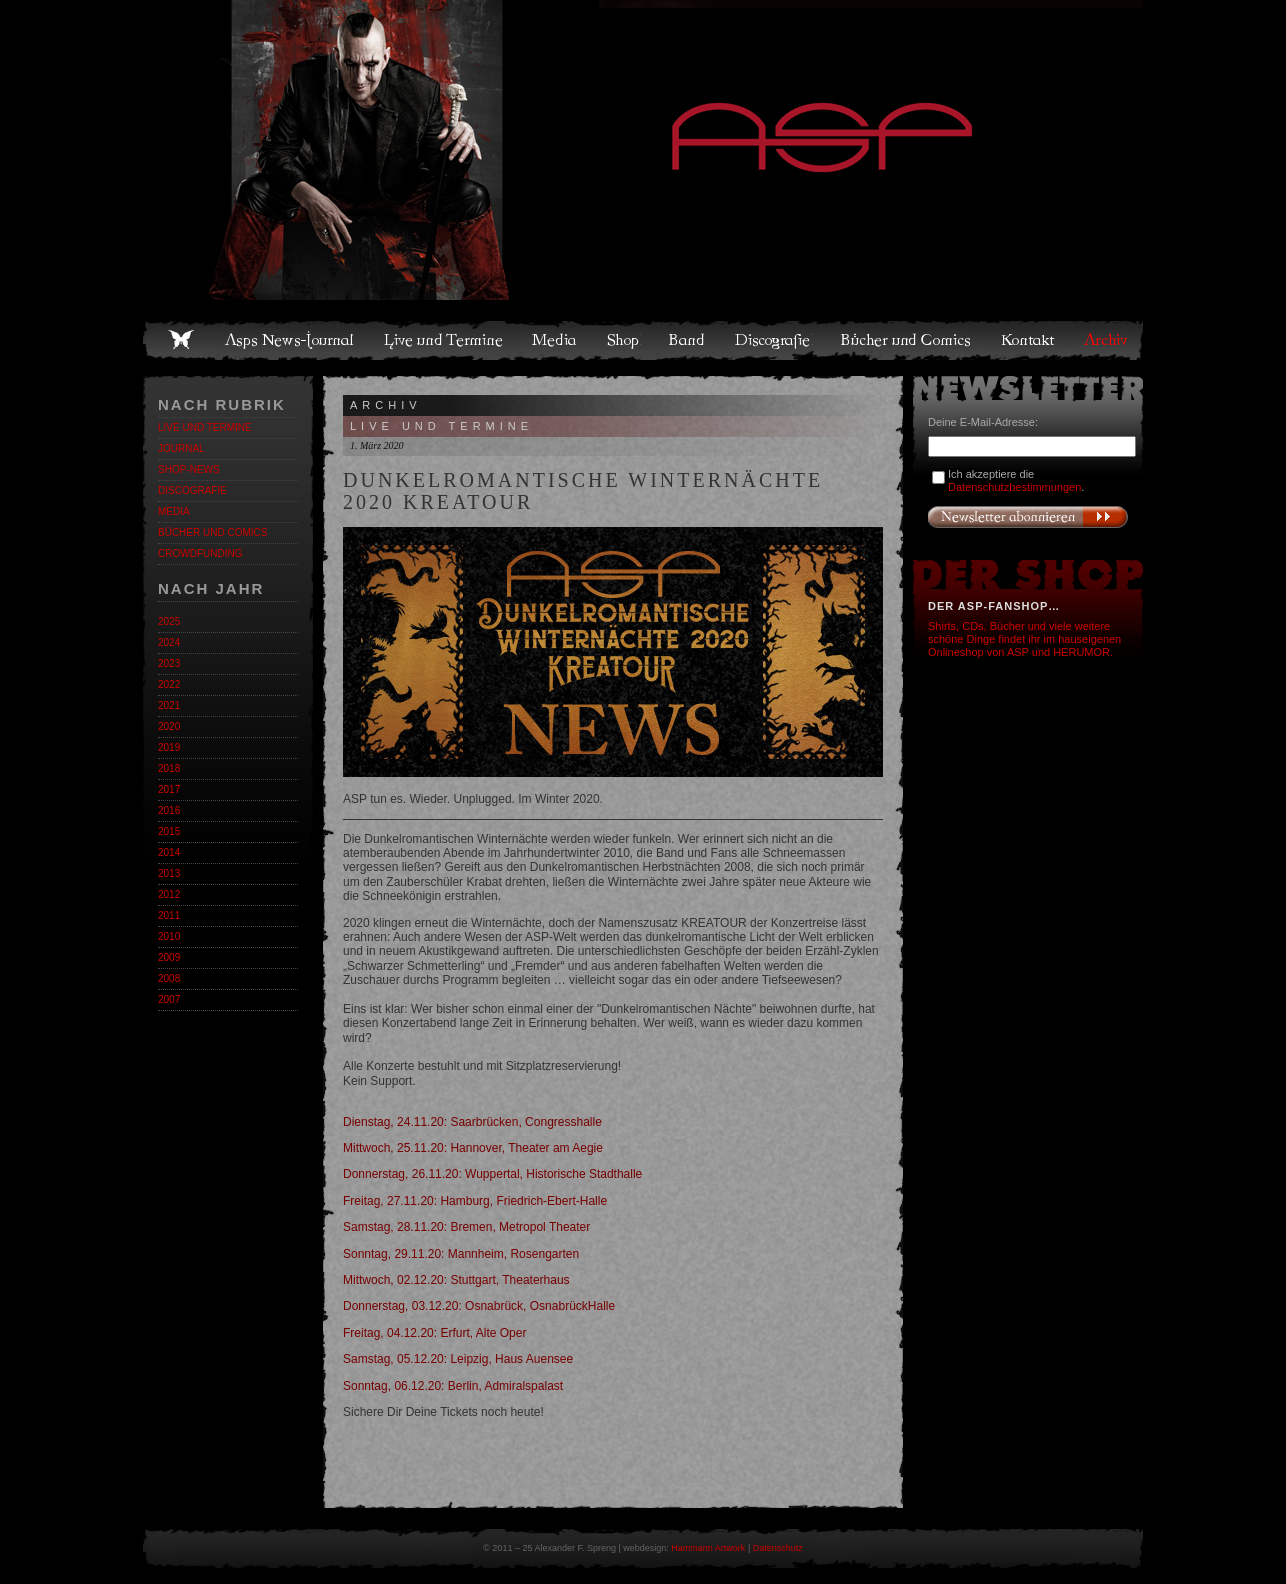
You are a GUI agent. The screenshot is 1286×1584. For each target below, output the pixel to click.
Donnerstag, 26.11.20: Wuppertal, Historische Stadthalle (492, 1174)
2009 (169, 957)
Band (688, 340)
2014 (169, 852)
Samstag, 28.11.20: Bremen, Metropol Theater (466, 1227)
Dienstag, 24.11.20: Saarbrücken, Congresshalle (472, 1122)
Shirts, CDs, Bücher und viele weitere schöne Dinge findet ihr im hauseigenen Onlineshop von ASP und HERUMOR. (1024, 639)
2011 (169, 915)
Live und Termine (444, 340)
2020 (169, 726)
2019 (169, 747)
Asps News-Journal (290, 340)
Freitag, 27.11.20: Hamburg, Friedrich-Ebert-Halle (475, 1201)
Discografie (774, 340)
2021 (169, 705)
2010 (169, 936)
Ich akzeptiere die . (1016, 480)
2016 (169, 810)
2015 (169, 831)
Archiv (1107, 340)
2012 (169, 894)
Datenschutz (778, 1548)
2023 (169, 663)
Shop (624, 340)
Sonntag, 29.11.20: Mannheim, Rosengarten (461, 1254)
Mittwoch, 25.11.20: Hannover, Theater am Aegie (473, 1148)
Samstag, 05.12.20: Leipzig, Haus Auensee (458, 1359)
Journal (181, 448)
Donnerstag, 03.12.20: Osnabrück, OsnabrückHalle (479, 1306)
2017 (169, 789)
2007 (169, 999)
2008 (169, 978)
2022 (169, 684)
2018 (169, 768)
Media (555, 340)
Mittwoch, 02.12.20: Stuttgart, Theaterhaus (456, 1280)
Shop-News (189, 469)
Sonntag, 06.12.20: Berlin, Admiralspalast (453, 1386)
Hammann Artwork (708, 1548)
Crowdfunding (200, 553)
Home (181, 340)
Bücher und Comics (907, 340)
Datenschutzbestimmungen (1014, 487)
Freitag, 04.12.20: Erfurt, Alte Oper (434, 1333)
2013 (169, 873)
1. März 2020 (377, 445)
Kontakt (1028, 340)
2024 (169, 642)
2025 (169, 621)
